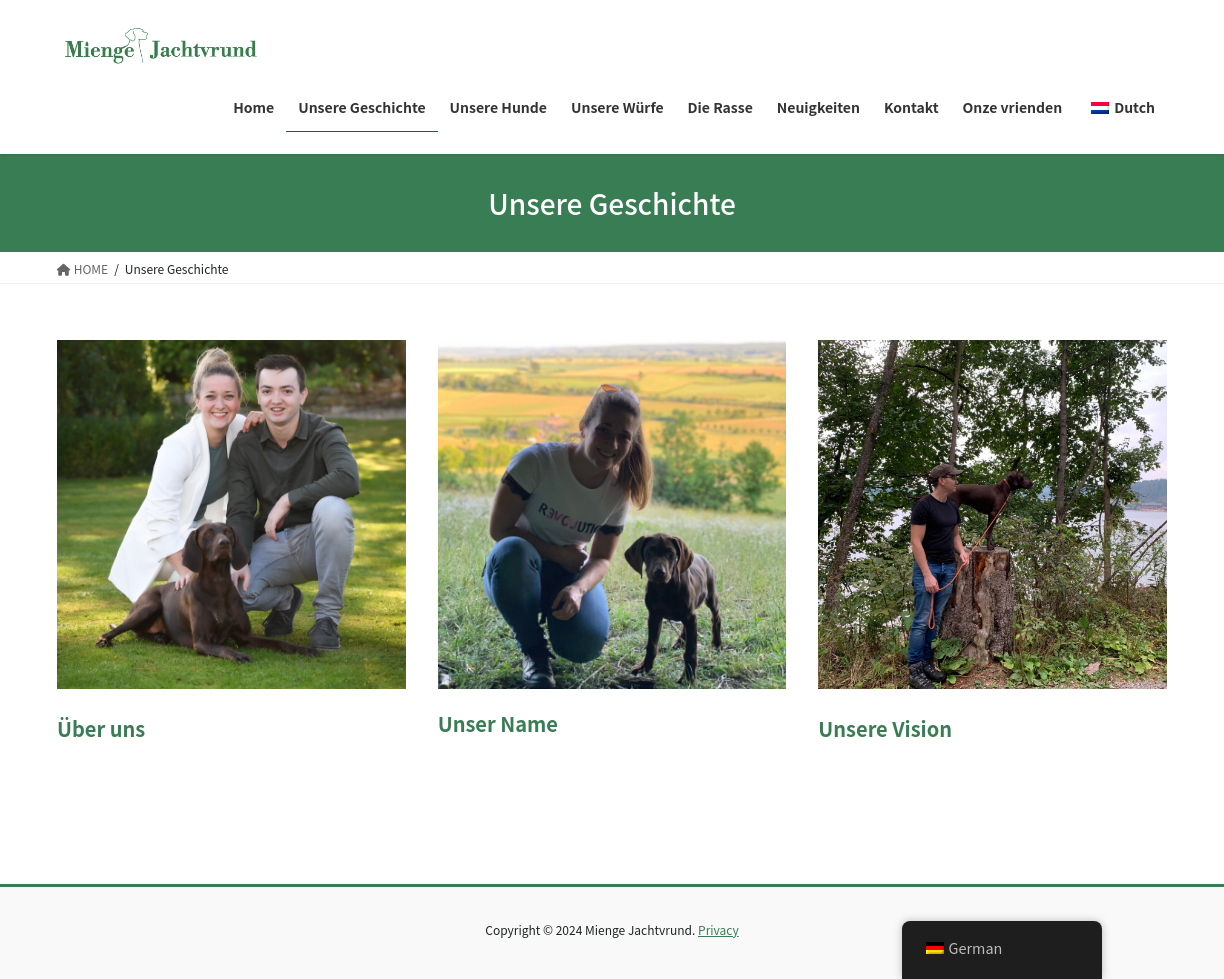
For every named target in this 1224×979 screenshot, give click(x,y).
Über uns (101, 728)
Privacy (718, 929)
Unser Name (498, 723)
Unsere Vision (885, 728)
